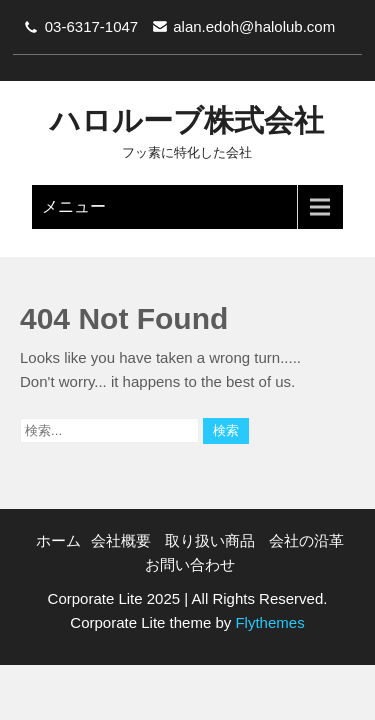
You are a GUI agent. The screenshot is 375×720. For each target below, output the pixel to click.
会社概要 (121, 540)
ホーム (58, 540)
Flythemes (267, 622)
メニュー (74, 206)
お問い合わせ (190, 564)
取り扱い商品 (210, 540)
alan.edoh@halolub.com (254, 26)
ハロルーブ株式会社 (187, 120)
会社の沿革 (306, 540)
